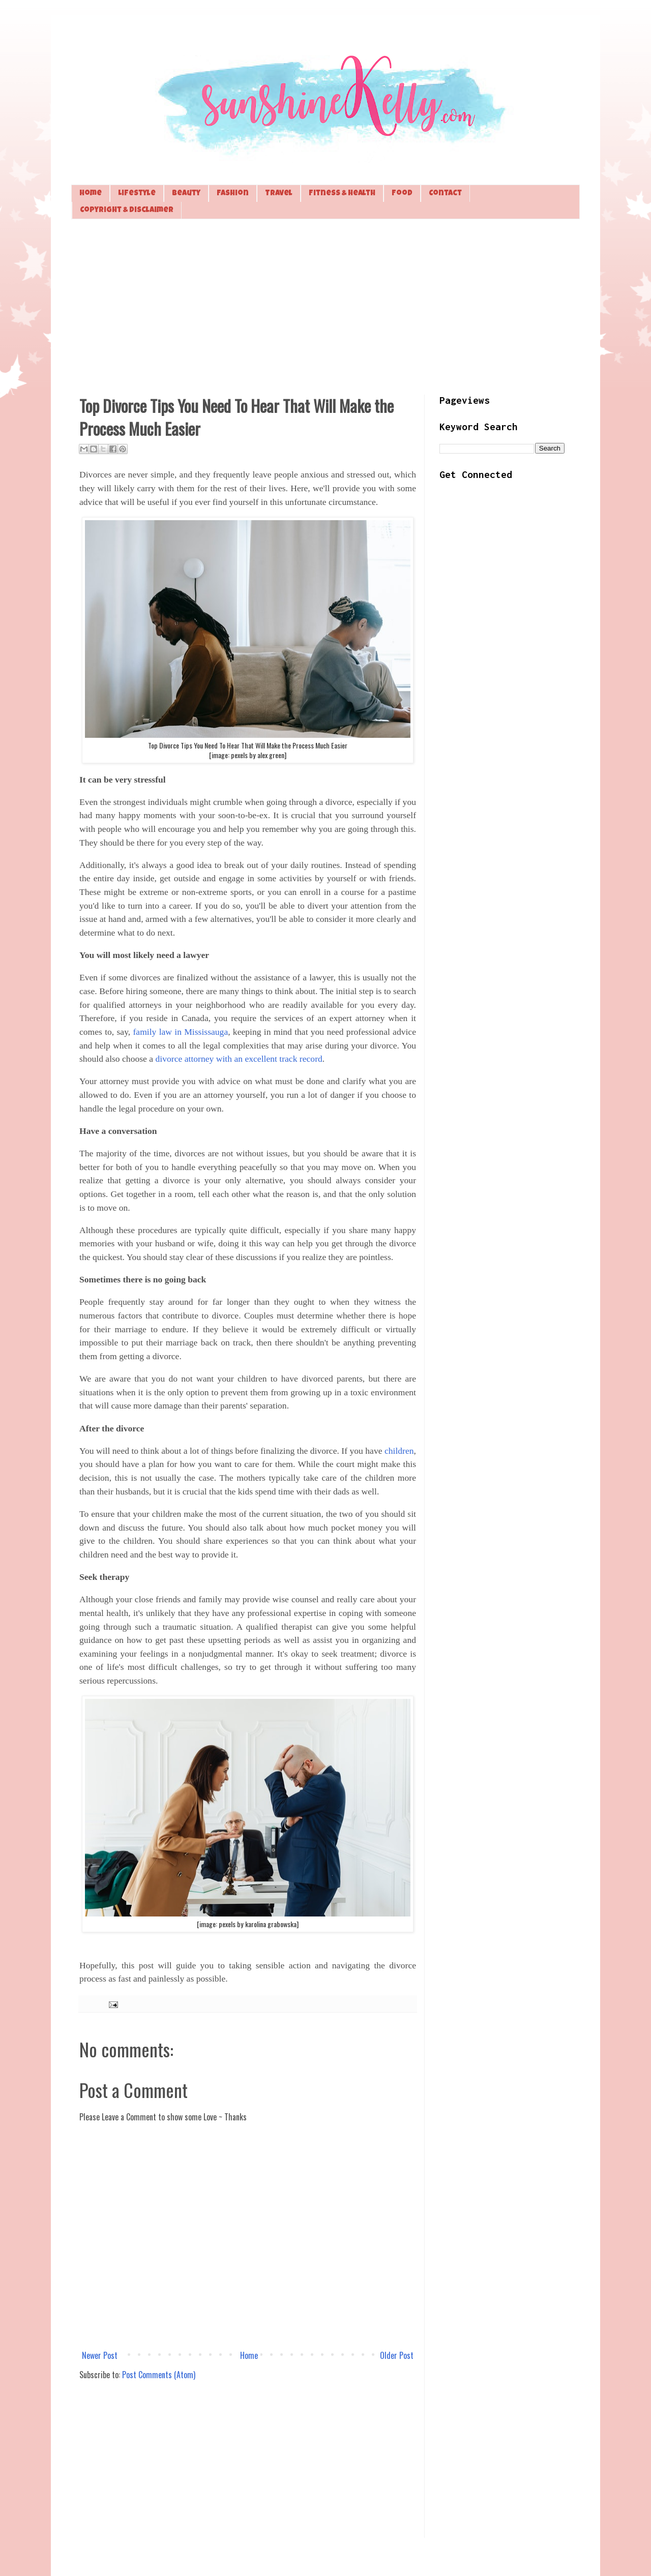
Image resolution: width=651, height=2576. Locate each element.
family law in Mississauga (180, 1032)
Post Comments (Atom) (158, 2375)
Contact (445, 193)
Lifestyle (137, 193)
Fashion (233, 193)
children (399, 1451)
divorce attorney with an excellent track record (239, 1059)
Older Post (396, 2355)
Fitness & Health (342, 193)
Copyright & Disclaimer (126, 210)
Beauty (186, 193)
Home (90, 193)
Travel (278, 193)
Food (402, 193)
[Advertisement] (325, 305)
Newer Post (99, 2355)
